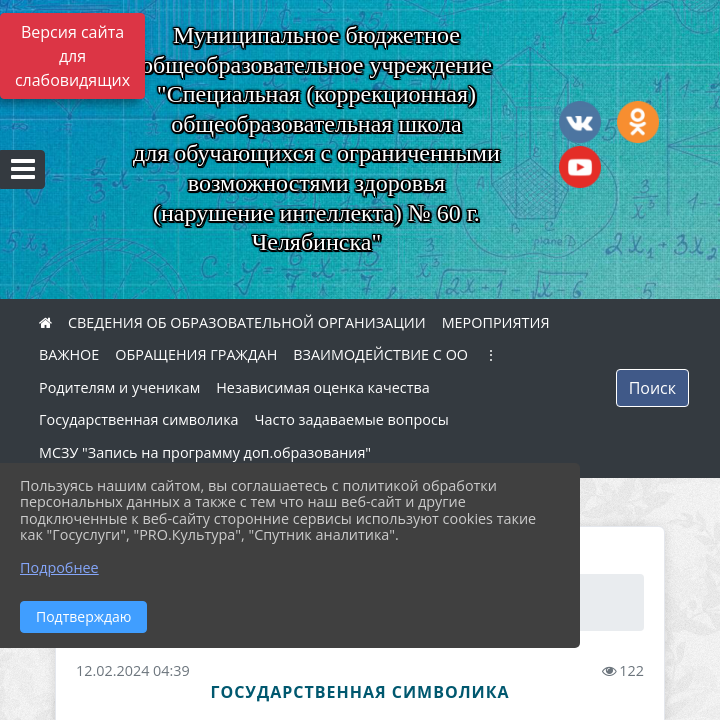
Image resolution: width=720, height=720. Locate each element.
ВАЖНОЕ (69, 354)
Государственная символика (139, 419)
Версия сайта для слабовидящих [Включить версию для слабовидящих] (72, 56)
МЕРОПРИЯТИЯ (496, 322)
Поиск (652, 388)
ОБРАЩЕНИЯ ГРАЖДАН (196, 354)
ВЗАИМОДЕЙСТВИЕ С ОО (380, 354)
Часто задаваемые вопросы (352, 419)
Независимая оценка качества (323, 387)
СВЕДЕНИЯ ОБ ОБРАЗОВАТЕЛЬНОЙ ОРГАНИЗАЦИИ (247, 322)
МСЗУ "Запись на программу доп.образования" (205, 452)
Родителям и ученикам (119, 387)
